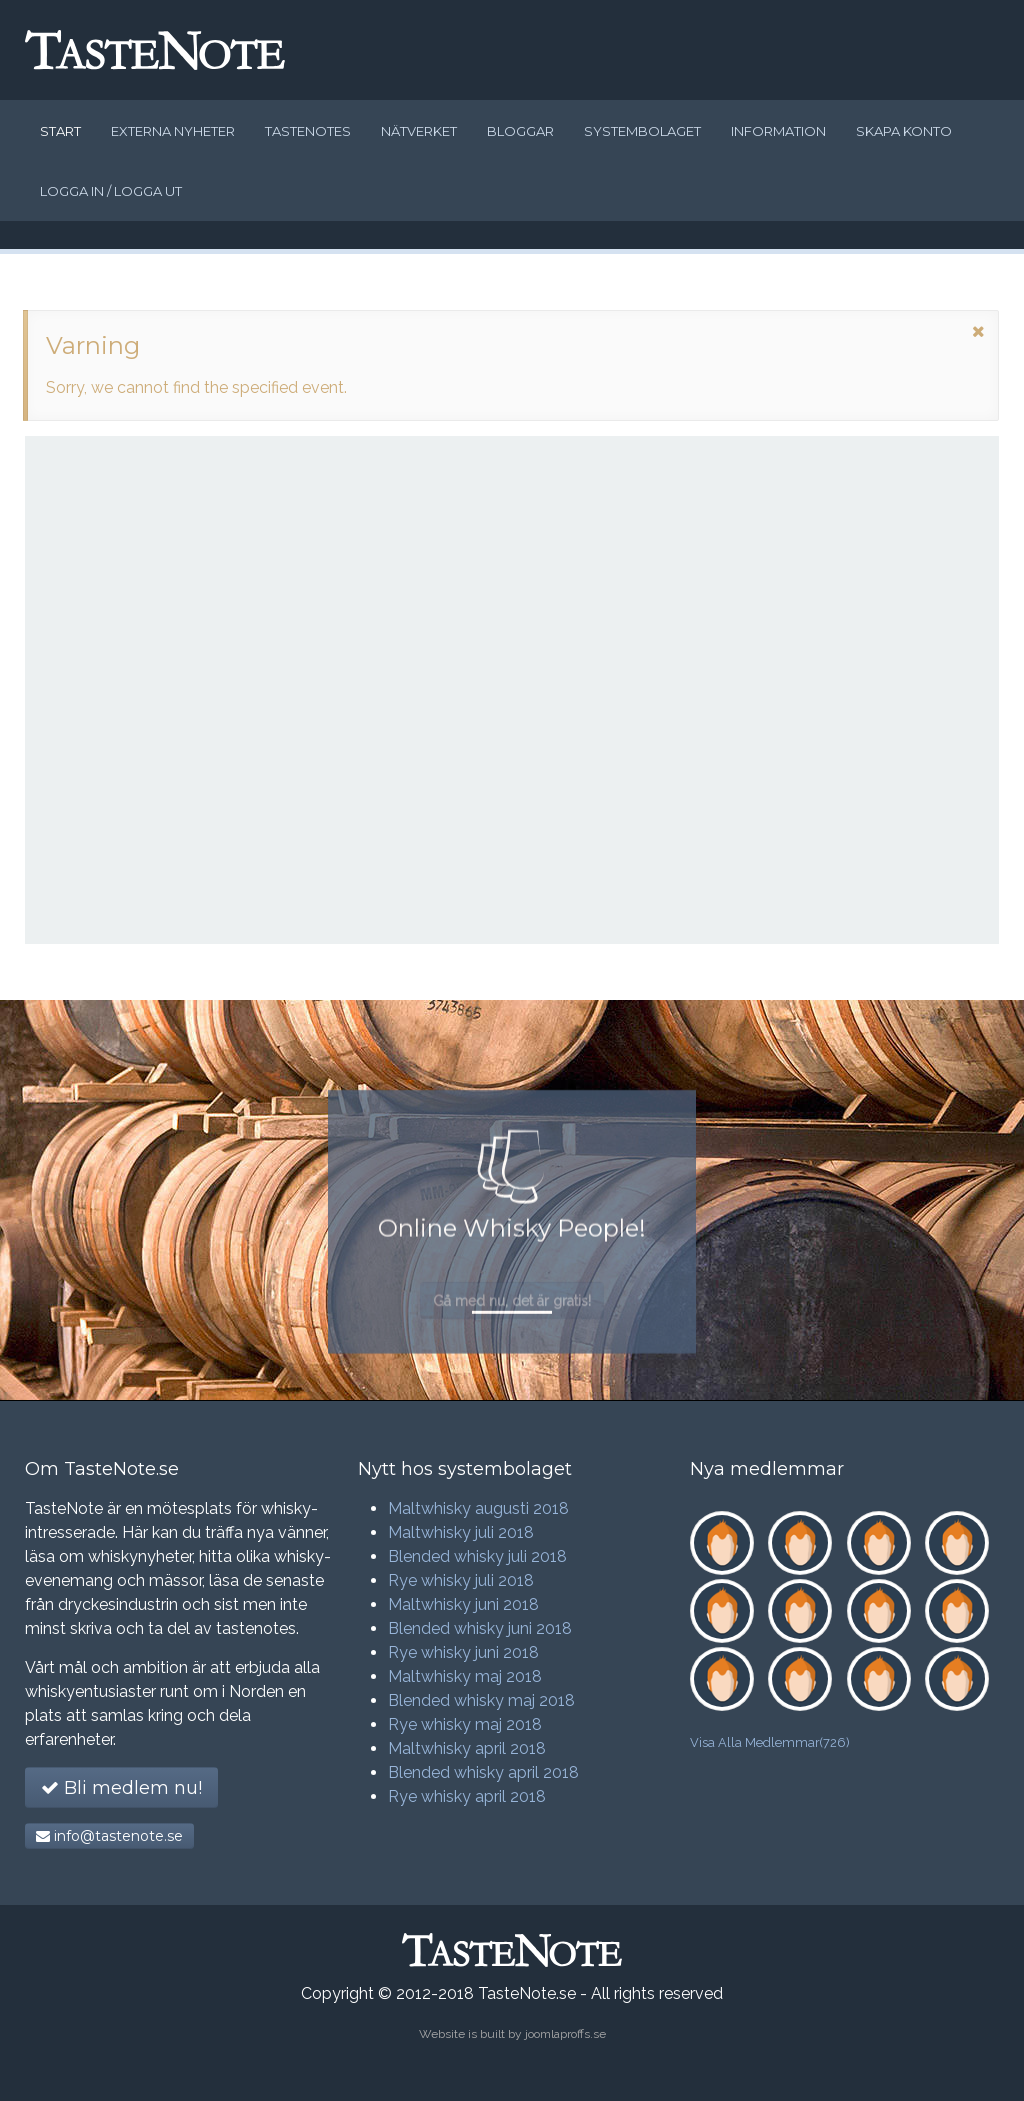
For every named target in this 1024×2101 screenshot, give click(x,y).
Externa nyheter (173, 131)
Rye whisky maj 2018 (465, 1724)
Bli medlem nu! (121, 1788)
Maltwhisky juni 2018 (463, 1604)
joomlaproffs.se (565, 2034)
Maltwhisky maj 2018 (465, 1676)
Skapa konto (904, 131)
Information (778, 131)
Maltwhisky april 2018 (467, 1748)
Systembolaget (642, 131)
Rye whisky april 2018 (467, 1796)
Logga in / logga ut (111, 191)
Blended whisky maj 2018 (481, 1700)
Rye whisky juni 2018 (463, 1652)
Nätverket (419, 131)
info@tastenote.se (109, 1836)
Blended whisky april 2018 (483, 1772)
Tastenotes (308, 131)
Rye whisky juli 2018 (461, 1580)
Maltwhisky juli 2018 (461, 1532)
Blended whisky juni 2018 (480, 1628)
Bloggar (520, 131)
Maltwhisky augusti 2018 (478, 1508)
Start (60, 131)
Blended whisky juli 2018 (477, 1556)
